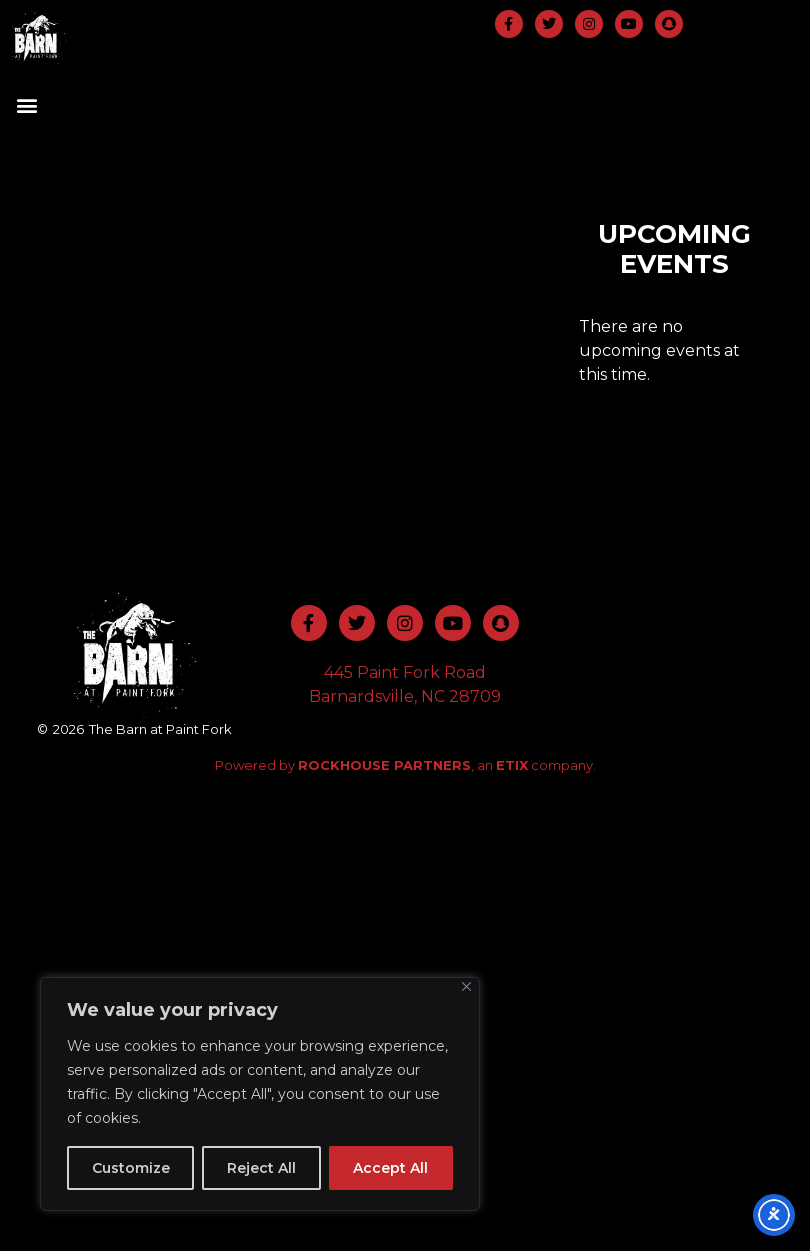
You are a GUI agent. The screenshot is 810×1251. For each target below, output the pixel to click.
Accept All (390, 1168)
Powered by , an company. (405, 765)
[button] (26, 104)
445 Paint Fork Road (405, 672)
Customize (131, 1168)
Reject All (261, 1168)
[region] (260, 1094)
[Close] (466, 986)
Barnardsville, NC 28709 (405, 696)
